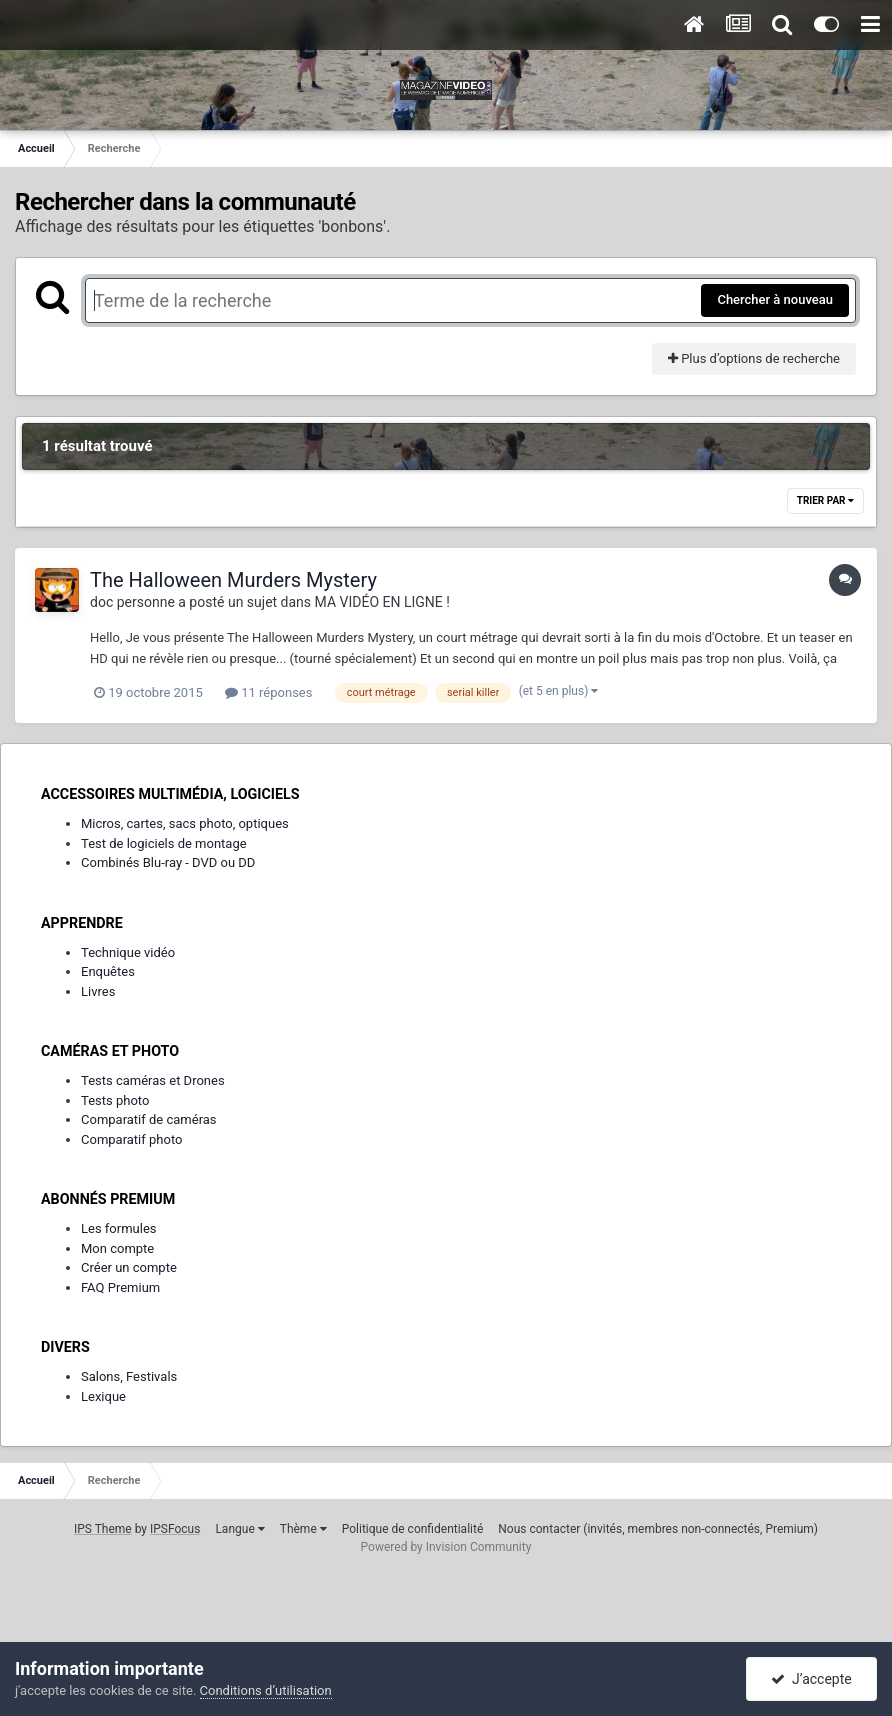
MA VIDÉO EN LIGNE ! (382, 602)
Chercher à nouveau (775, 299)
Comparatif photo (131, 1139)
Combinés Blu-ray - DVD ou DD (168, 862)
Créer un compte (129, 1267)
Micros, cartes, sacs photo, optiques (185, 823)
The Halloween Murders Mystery (233, 580)
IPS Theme (103, 1529)
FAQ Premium (120, 1287)
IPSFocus (175, 1529)
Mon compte (117, 1248)
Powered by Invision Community (446, 1547)
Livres (98, 991)
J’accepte (811, 1679)
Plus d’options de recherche (754, 358)
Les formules (119, 1228)
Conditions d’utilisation (266, 1690)
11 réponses (268, 692)
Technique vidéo (128, 952)
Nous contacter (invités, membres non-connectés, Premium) (658, 1529)
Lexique (103, 1396)
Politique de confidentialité (413, 1529)
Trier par (825, 500)
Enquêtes (108, 971)
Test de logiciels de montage (164, 843)
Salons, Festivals (129, 1376)
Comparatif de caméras (149, 1119)
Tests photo (115, 1100)
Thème (303, 1529)
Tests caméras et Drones (153, 1080)
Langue (239, 1529)
